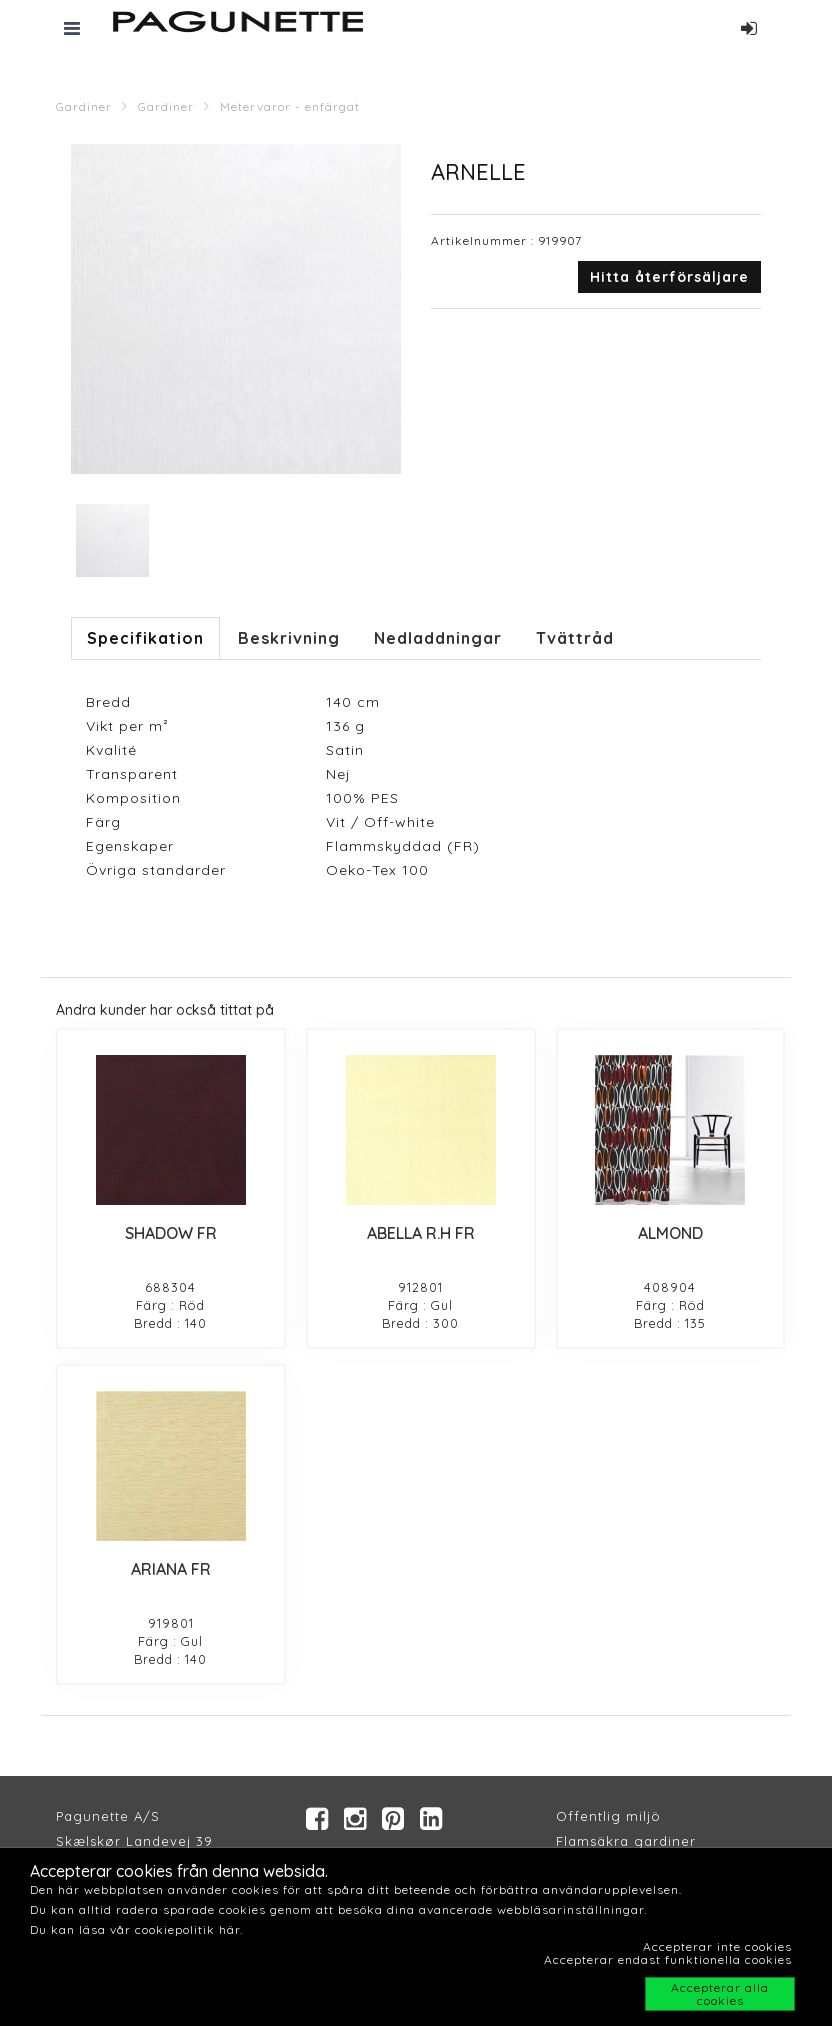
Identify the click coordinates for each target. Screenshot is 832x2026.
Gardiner (84, 106)
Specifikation (145, 638)
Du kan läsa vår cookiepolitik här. (136, 1929)
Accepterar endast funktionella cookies (668, 1959)
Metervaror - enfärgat (290, 106)
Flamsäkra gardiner (626, 1841)
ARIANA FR (171, 1569)
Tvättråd (575, 638)
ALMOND (670, 1233)
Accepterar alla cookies (720, 1994)
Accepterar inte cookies (717, 1946)
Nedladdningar (438, 638)
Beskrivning (289, 638)
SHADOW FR (171, 1233)
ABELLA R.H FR (421, 1233)
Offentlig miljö (608, 1816)
